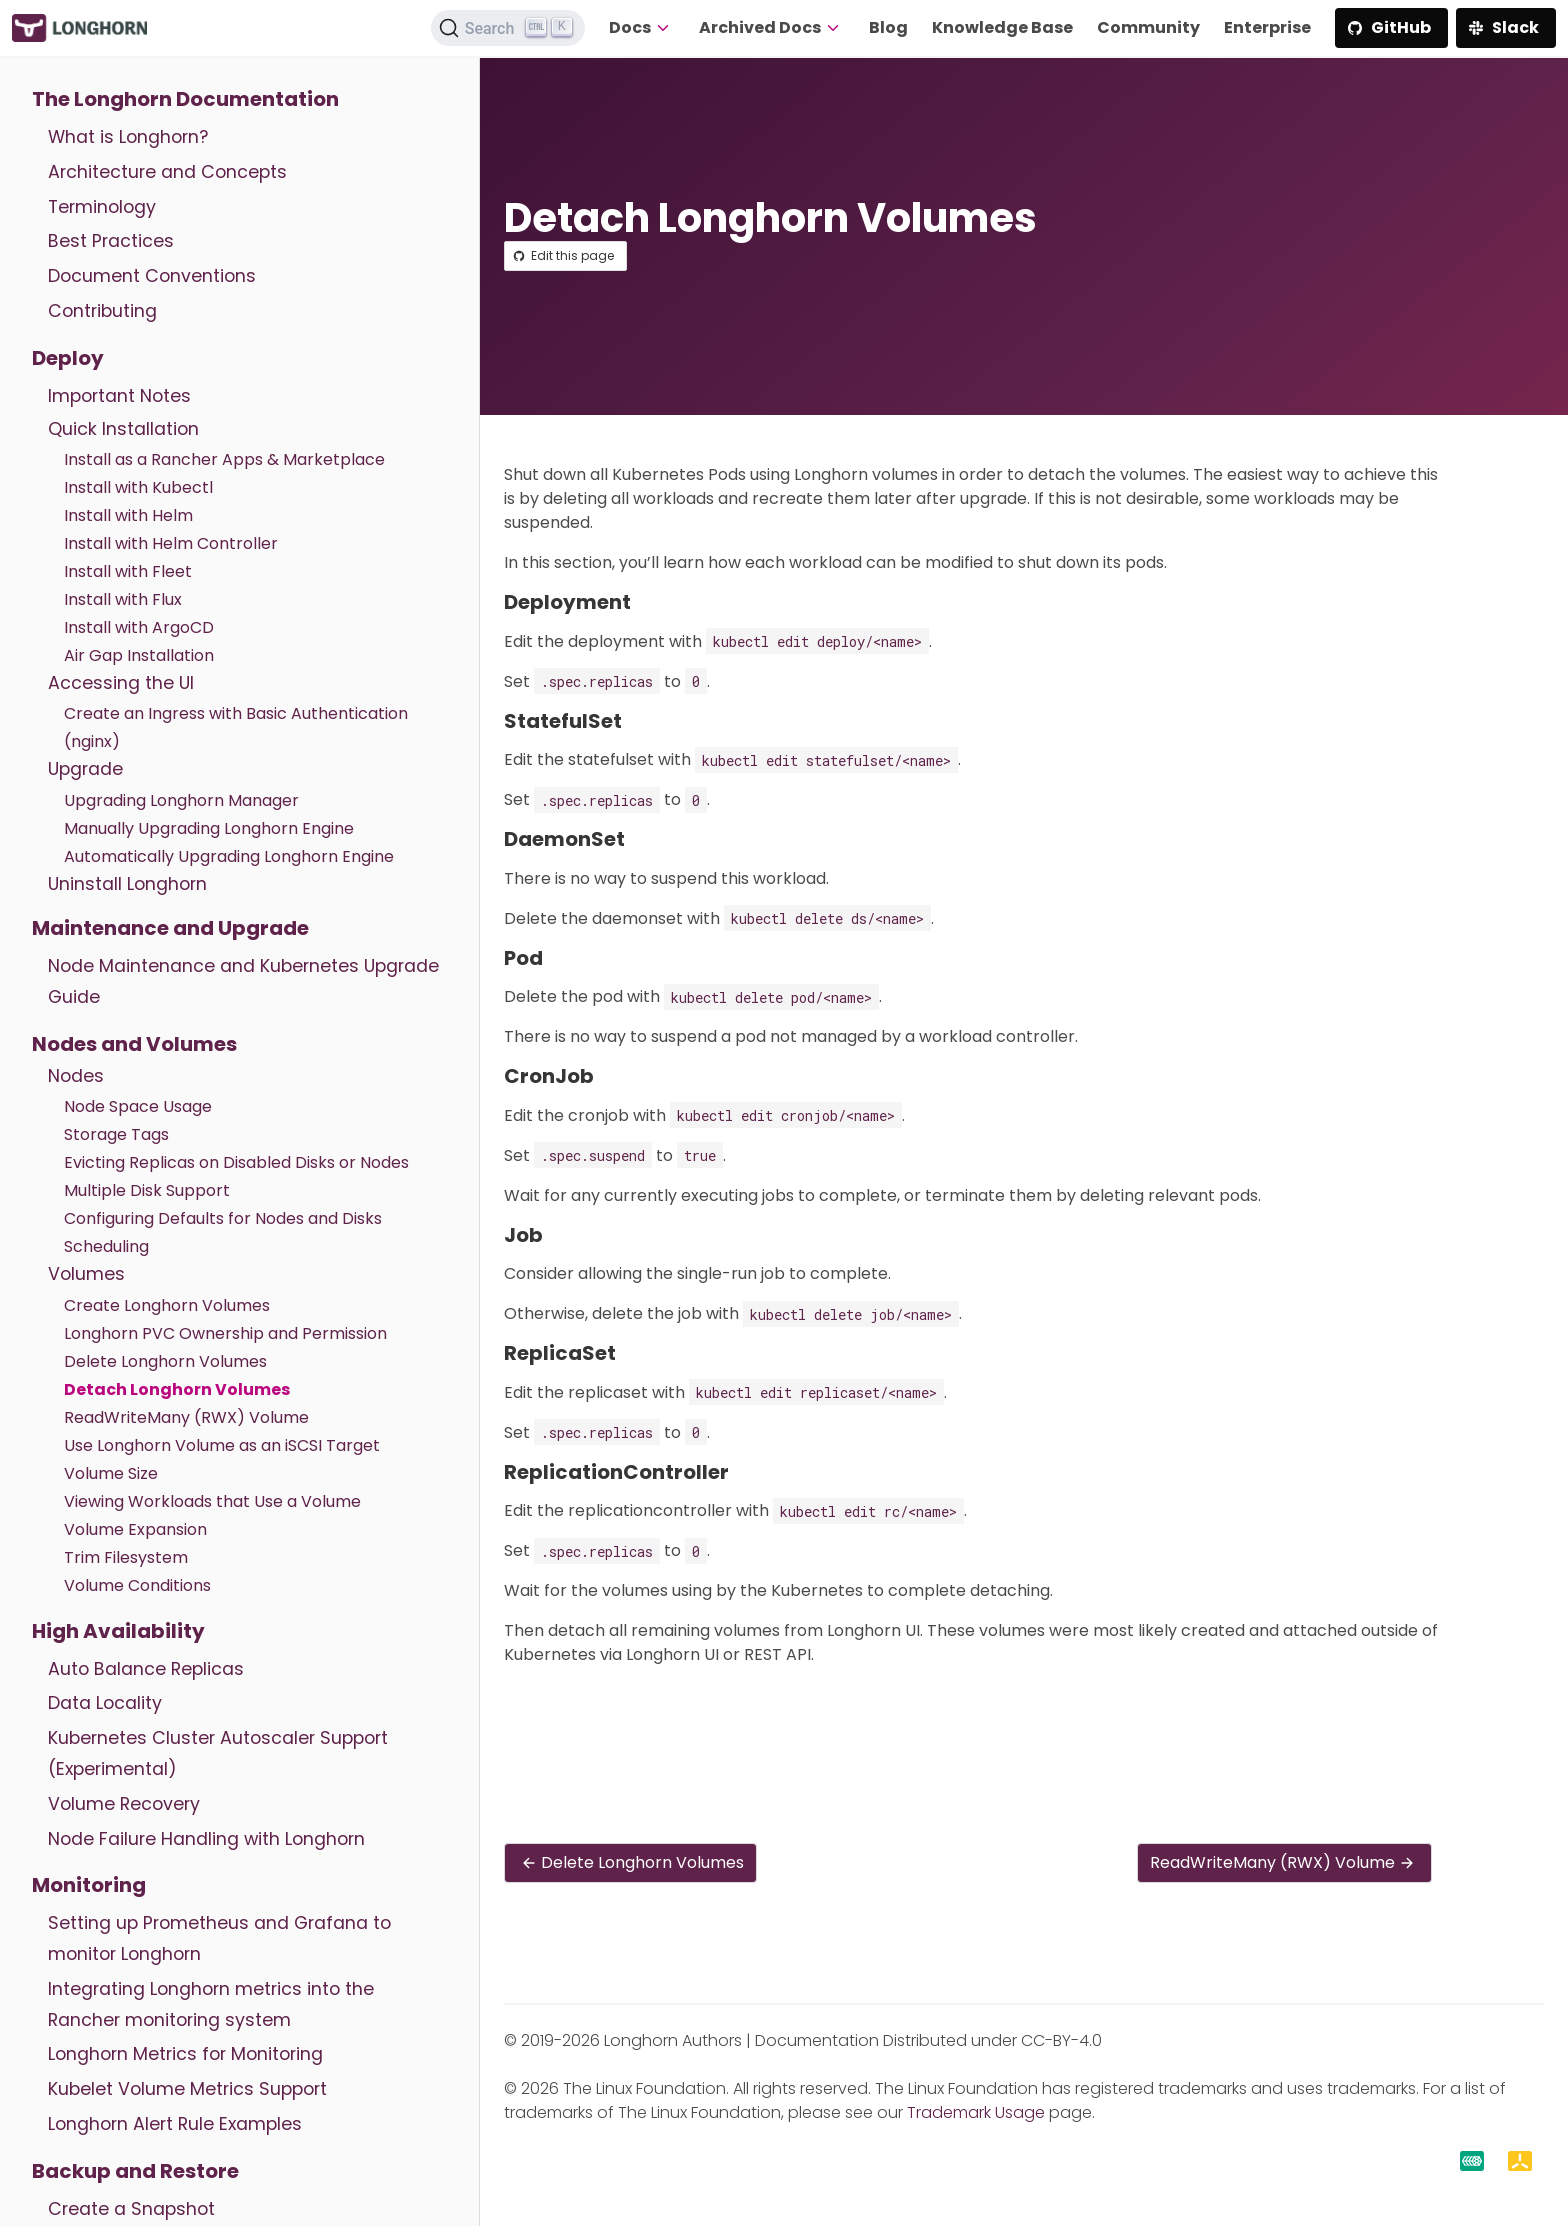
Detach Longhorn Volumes (177, 1389)
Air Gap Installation (139, 655)
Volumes (86, 1274)
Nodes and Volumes (134, 1044)
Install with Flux (123, 599)
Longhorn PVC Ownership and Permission (225, 1333)
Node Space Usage (138, 1106)
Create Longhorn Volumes (167, 1305)
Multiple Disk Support (147, 1190)
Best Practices (111, 241)
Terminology (102, 207)
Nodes (76, 1076)
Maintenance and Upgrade (170, 928)
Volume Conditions (137, 1585)
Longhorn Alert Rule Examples (175, 2124)
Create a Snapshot (131, 2209)
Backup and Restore (135, 2171)
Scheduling (106, 1246)
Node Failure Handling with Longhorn (206, 1839)
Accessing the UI (121, 683)
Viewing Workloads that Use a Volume (212, 1501)
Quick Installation (123, 429)
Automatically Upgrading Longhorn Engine (229, 856)
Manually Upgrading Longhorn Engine (209, 828)
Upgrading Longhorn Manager (181, 800)
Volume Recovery (124, 1804)
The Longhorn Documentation (185, 99)
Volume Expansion (135, 1529)
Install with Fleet (128, 571)
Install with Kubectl (138, 487)
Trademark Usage (976, 2112)
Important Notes (119, 396)
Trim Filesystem (126, 1557)
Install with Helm (128, 515)
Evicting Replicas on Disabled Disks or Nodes (236, 1162)
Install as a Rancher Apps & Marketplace (224, 459)
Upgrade (85, 769)
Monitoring (89, 1885)
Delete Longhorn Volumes (165, 1361)
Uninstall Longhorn (127, 884)
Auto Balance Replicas (146, 1669)
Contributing (102, 311)
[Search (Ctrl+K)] (508, 28)
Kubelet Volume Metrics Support (187, 2089)
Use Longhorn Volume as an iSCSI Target (222, 1445)
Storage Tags (116, 1134)
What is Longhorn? (128, 137)
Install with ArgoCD (139, 627)
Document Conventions (152, 276)
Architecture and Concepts (167, 172)
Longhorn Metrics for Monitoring (185, 2054)
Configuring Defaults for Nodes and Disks (223, 1218)
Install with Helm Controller (171, 543)
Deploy (68, 358)
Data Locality (105, 1703)
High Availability (118, 1631)
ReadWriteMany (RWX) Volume (186, 1417)
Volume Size (111, 1473)
